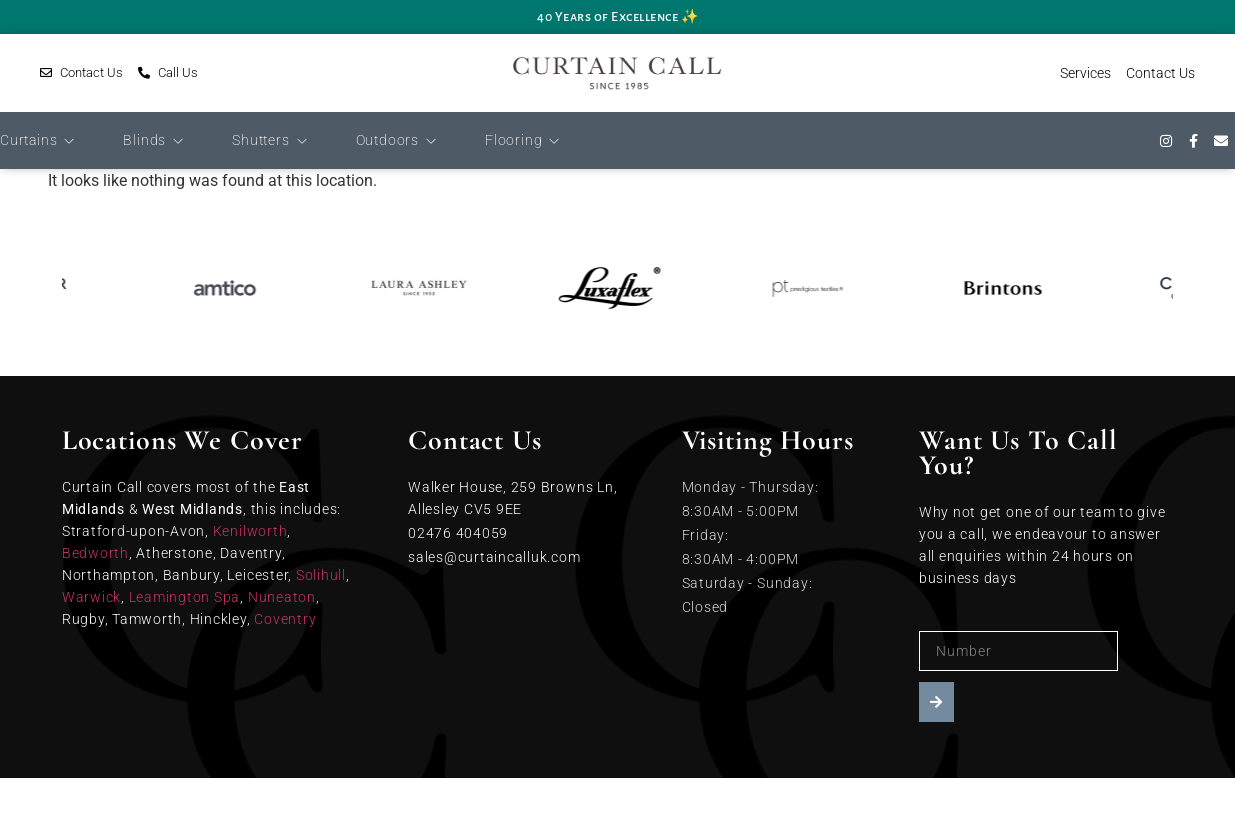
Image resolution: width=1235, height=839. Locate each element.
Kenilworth (250, 531)
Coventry (285, 619)
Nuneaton (282, 597)
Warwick (91, 597)
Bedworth (95, 553)
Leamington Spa (185, 597)
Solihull (321, 575)
